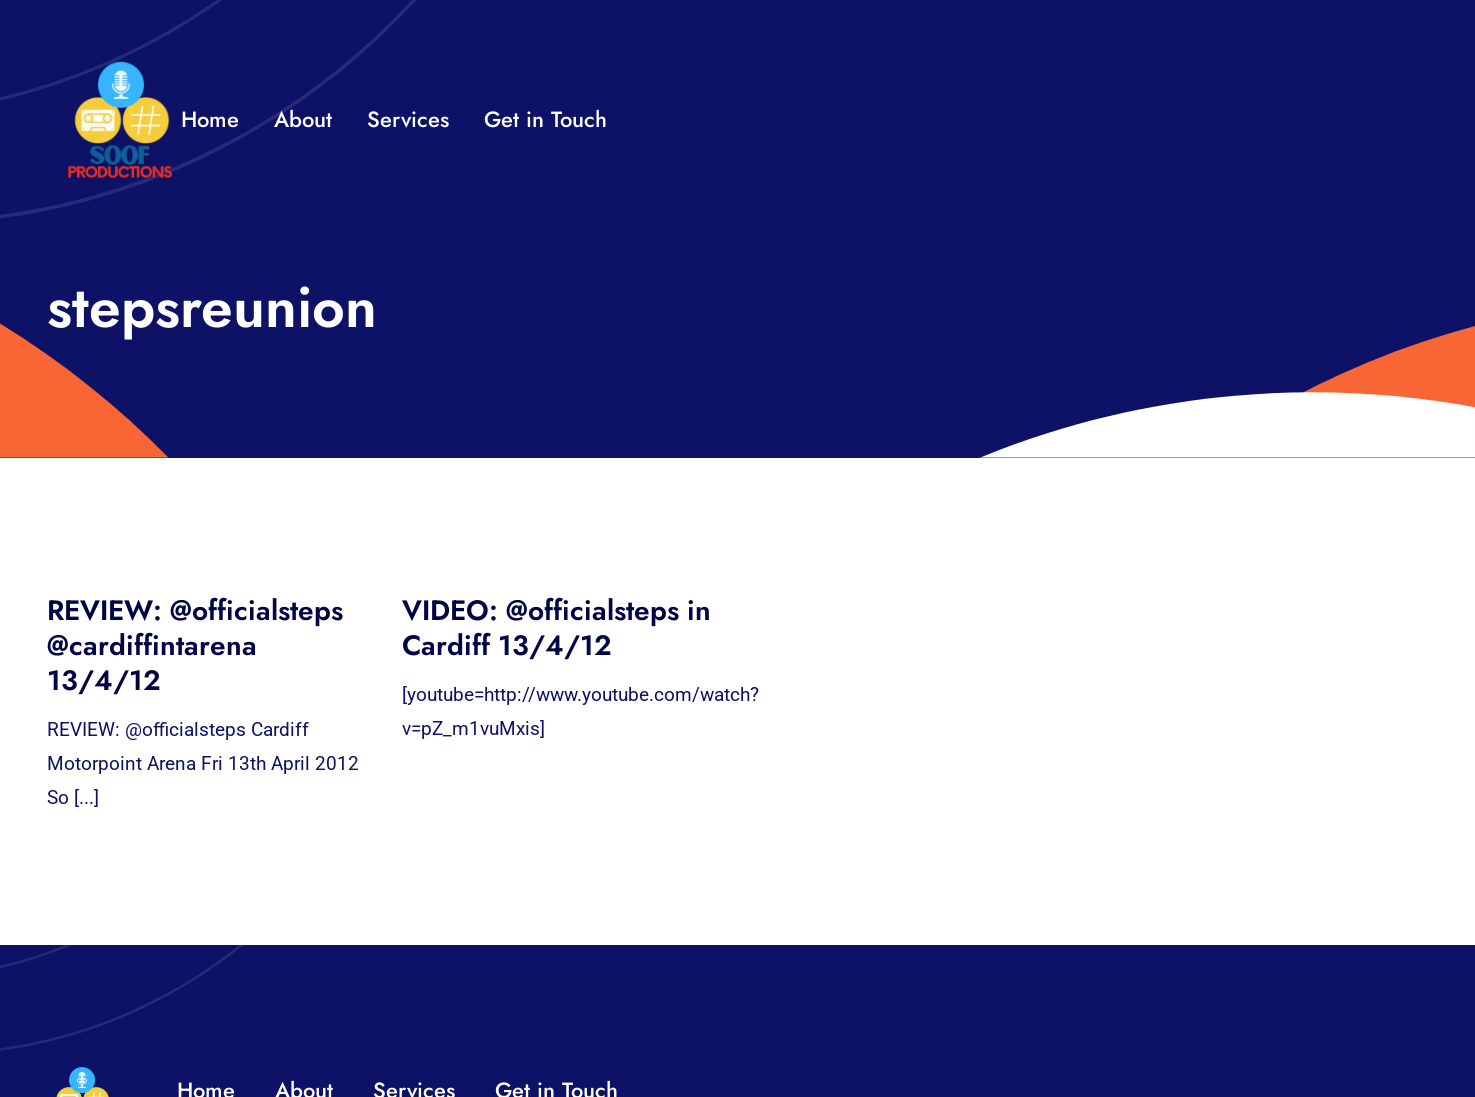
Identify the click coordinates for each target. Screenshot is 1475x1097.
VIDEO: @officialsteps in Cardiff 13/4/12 (556, 628)
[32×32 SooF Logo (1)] (120, 69)
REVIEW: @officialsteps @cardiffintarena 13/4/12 (195, 645)
